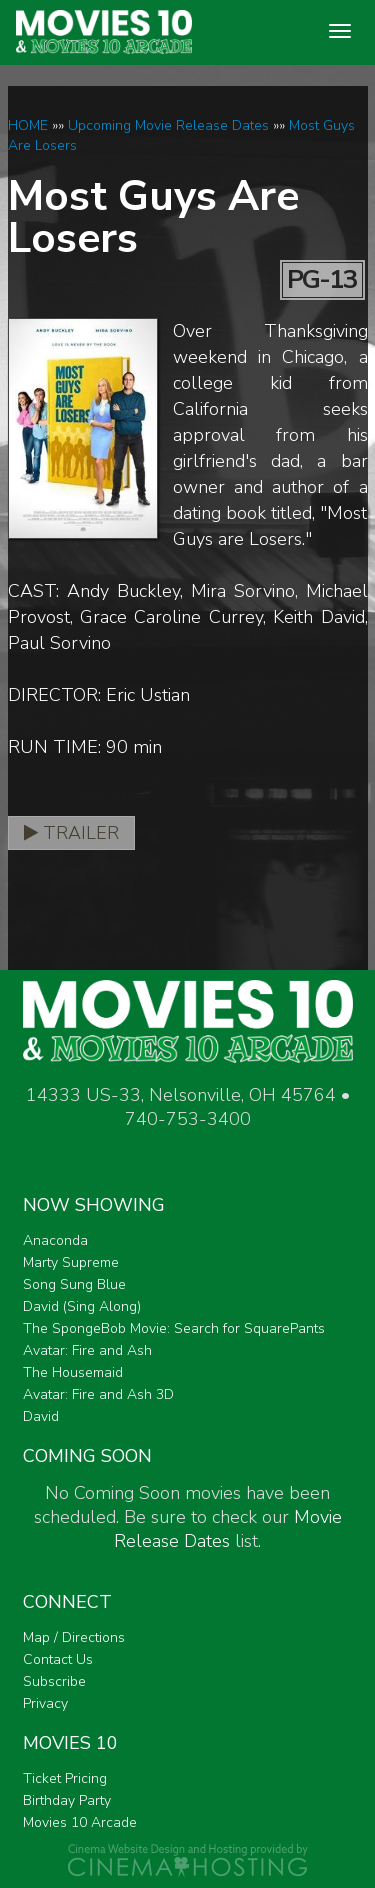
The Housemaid (73, 1372)
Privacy (45, 1703)
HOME (28, 125)
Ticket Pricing (65, 1778)
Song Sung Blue (74, 1284)
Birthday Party (67, 1800)
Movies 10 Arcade (80, 1822)
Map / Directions (74, 1637)
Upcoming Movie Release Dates (168, 125)
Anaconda (55, 1240)
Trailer (71, 833)
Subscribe (54, 1681)
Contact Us (58, 1659)
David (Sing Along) (82, 1306)
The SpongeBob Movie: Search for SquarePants (174, 1328)
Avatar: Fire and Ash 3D (98, 1394)
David (41, 1416)
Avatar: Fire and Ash (87, 1350)
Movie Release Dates (228, 1529)
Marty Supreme (71, 1262)
